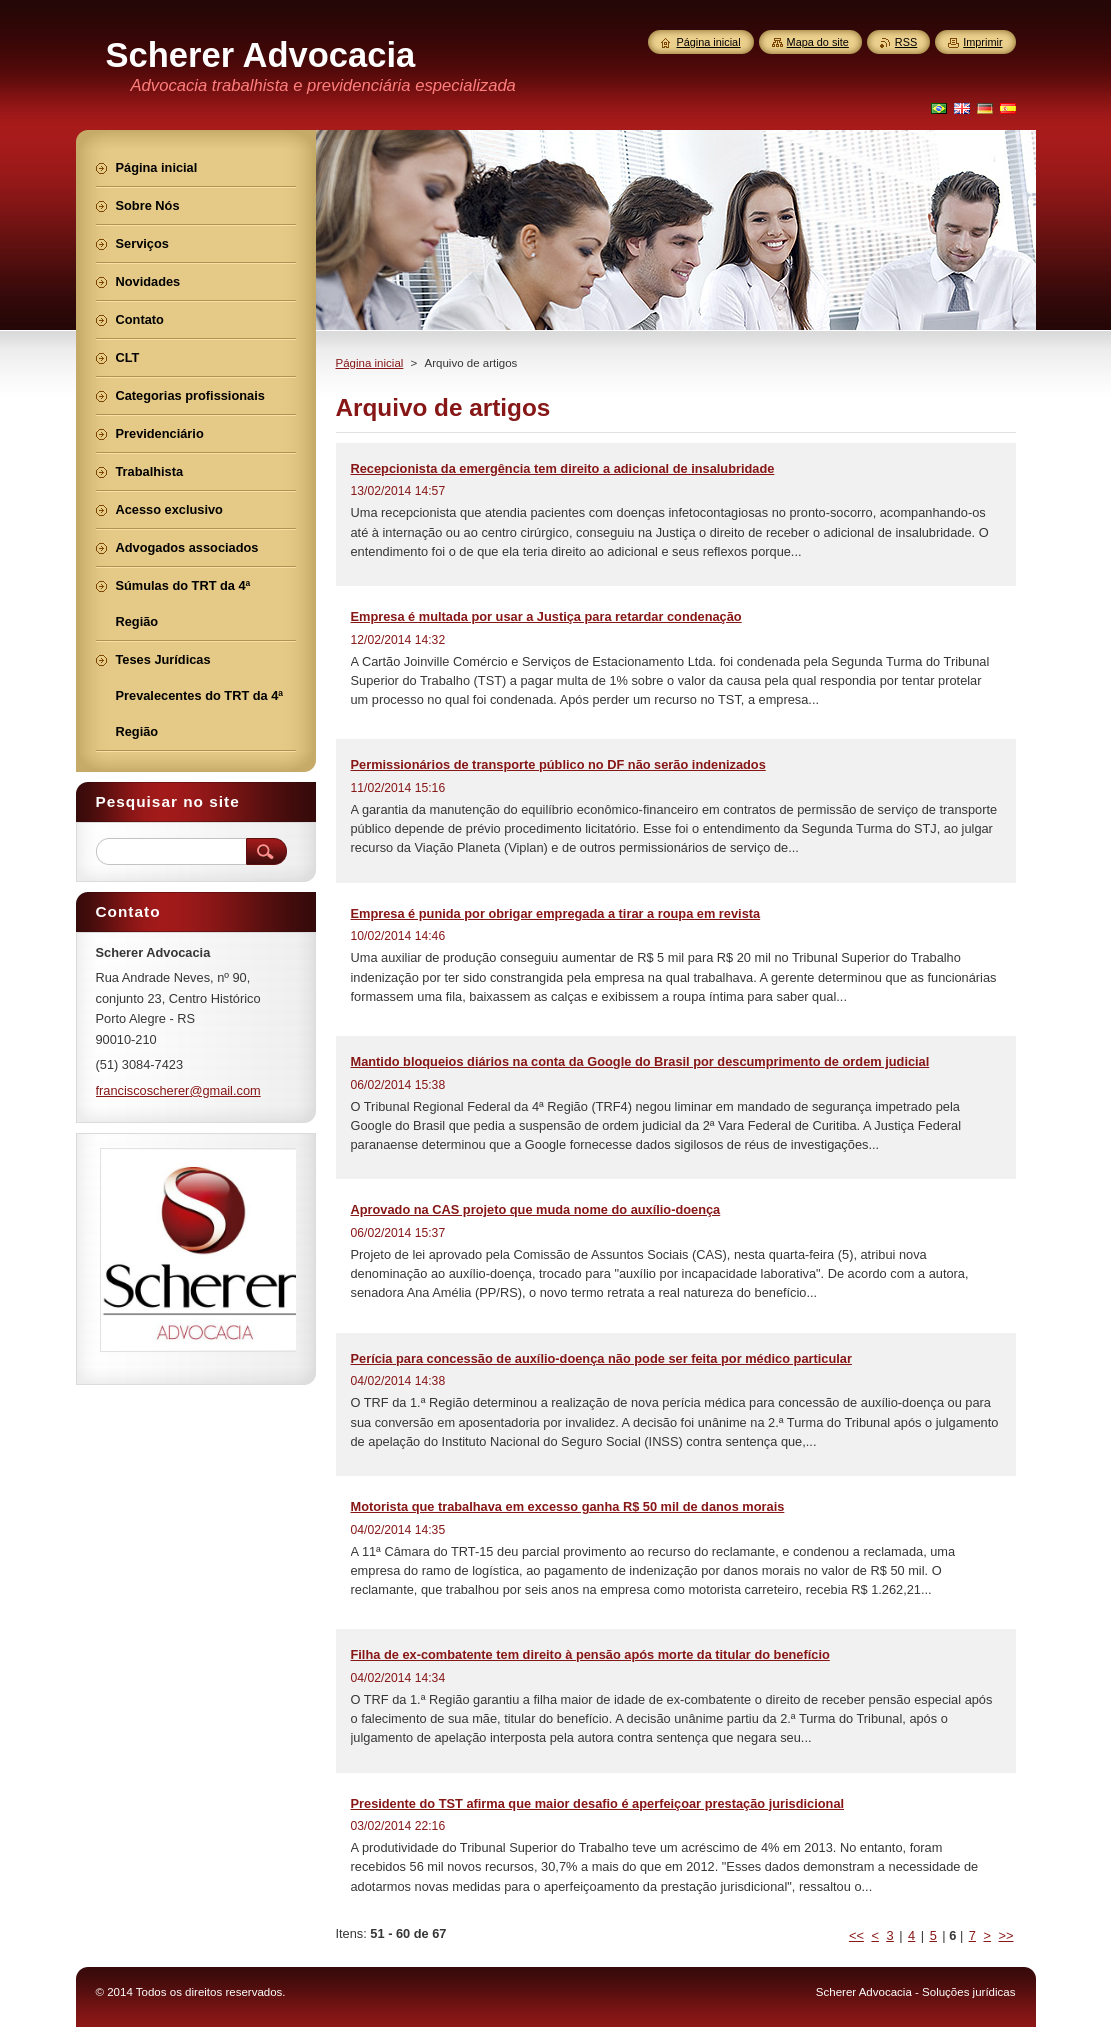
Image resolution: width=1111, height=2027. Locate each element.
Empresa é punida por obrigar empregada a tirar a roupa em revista (556, 913)
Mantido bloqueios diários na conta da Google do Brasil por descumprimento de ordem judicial (640, 1061)
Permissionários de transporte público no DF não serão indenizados (558, 764)
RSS (906, 42)
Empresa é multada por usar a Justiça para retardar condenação (546, 616)
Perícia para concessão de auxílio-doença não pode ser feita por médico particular (601, 1358)
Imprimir (982, 42)
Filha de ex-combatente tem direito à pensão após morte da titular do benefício (590, 1654)
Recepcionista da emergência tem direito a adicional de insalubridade (563, 468)
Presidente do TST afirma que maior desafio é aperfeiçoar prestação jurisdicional (598, 1803)
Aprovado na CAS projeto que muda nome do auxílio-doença (536, 1209)
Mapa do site (818, 42)
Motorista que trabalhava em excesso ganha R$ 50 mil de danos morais (568, 1506)
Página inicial (370, 363)
